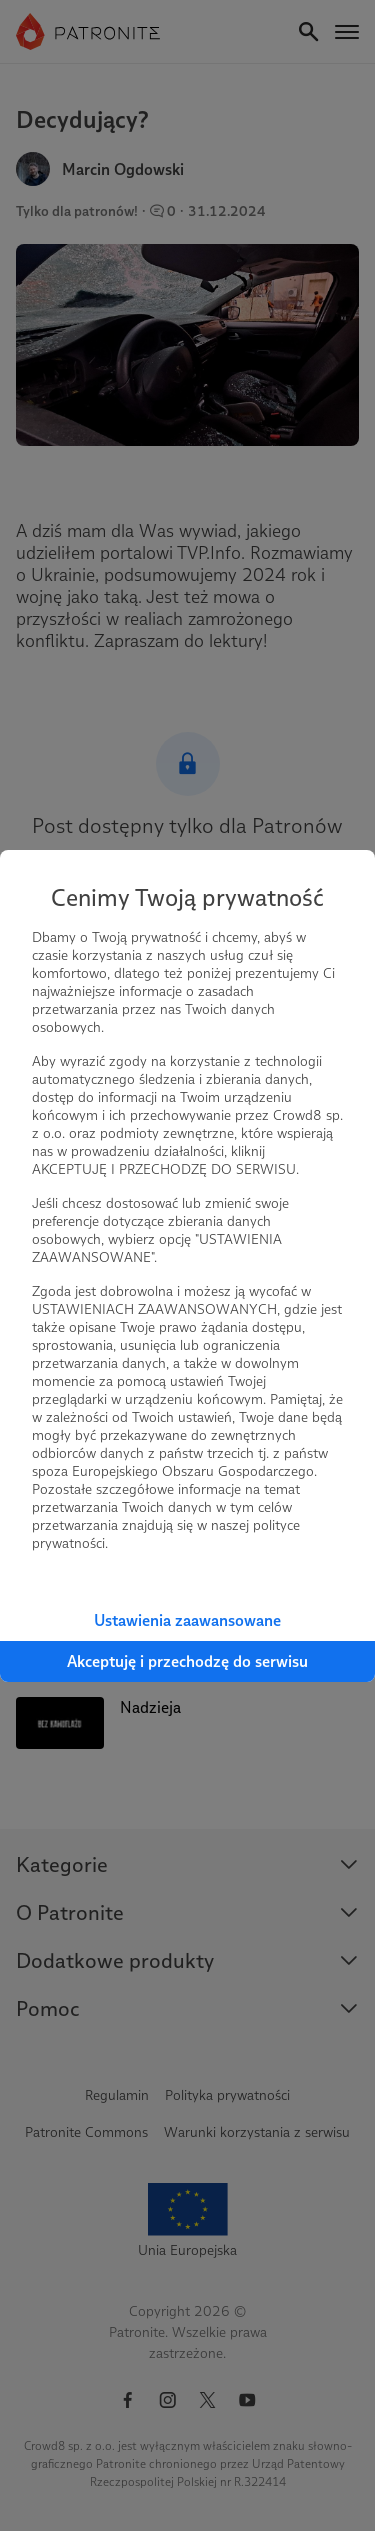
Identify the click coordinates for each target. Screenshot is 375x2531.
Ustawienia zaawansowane (187, 1620)
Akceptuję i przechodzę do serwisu (187, 1661)
